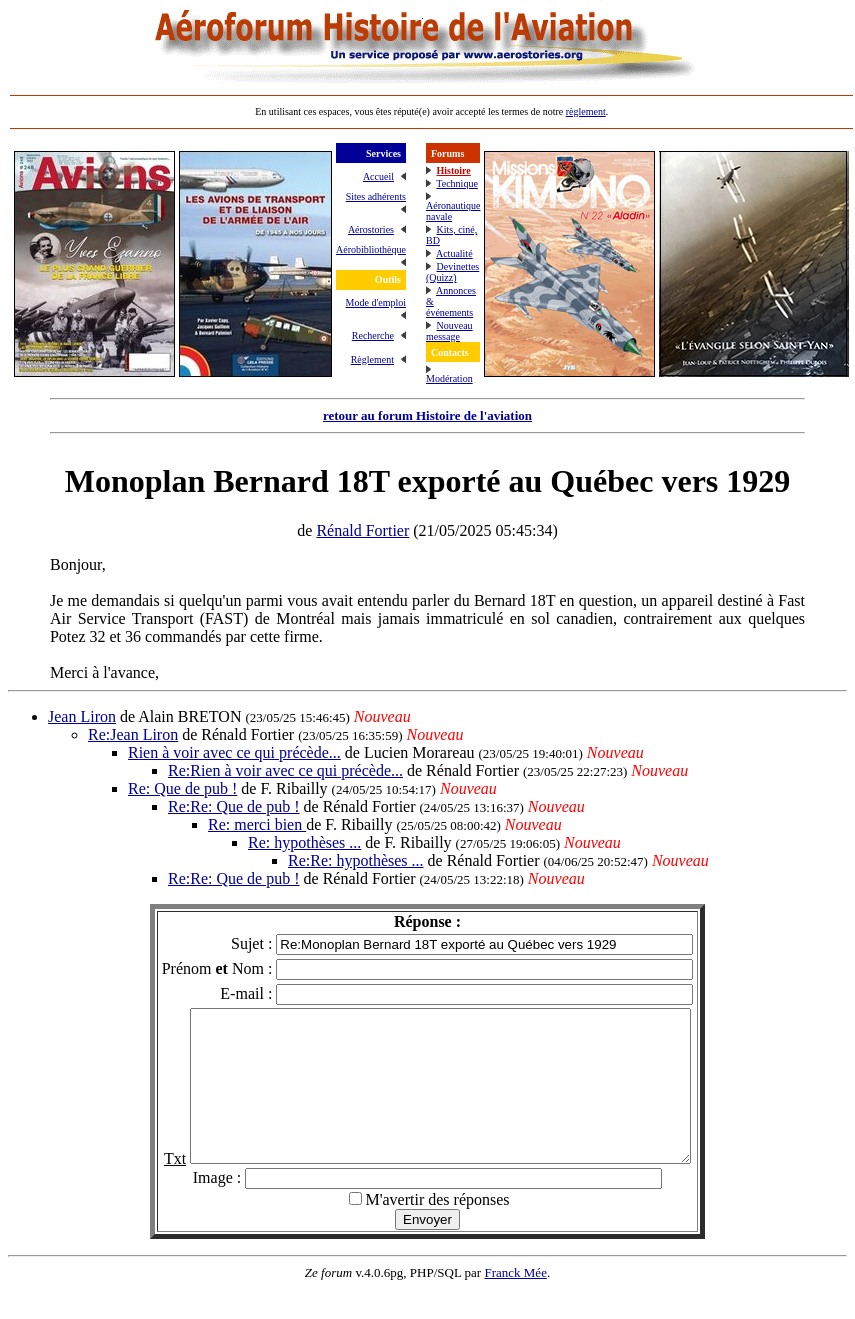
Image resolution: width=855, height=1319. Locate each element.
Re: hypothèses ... (304, 842)
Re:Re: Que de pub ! (234, 806)
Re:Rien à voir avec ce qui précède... (285, 770)
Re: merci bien (257, 824)
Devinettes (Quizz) (452, 272)
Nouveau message (449, 331)
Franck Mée (515, 1302)
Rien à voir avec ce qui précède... (234, 752)
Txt (145, 1188)
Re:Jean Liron (133, 734)
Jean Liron (82, 716)
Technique (457, 183)
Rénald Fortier (362, 530)
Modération (449, 378)
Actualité (454, 253)
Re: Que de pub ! (182, 788)
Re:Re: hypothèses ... (356, 860)
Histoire (453, 170)
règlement (586, 111)
